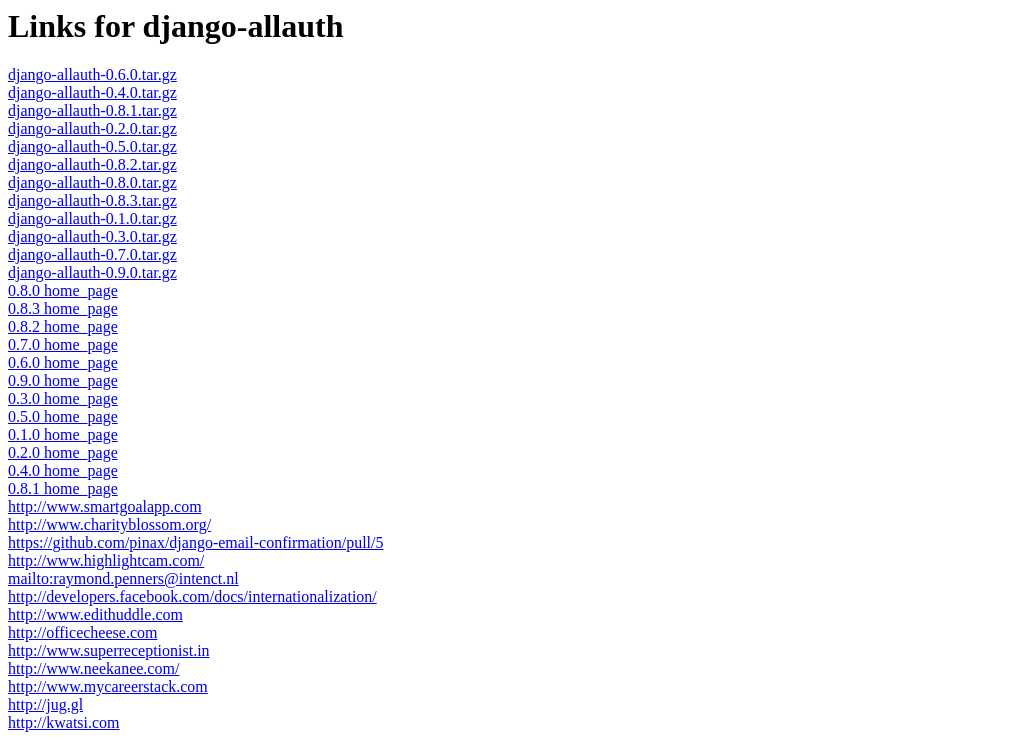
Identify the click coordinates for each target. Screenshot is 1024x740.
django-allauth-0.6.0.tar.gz (92, 74)
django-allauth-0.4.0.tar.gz (92, 92)
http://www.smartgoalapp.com (105, 506)
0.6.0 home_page (63, 362)
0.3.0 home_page (63, 398)
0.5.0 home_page (63, 416)
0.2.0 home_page (63, 452)
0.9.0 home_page (63, 380)
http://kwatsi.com (64, 722)
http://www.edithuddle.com (95, 614)
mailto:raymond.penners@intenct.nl (123, 578)
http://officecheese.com (82, 632)
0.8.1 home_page (63, 488)
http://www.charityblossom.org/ (109, 524)
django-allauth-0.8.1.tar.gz (92, 110)
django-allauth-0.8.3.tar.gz (92, 200)
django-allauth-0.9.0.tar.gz (92, 272)
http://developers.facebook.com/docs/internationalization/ (192, 596)
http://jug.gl (45, 704)
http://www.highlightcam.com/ (106, 560)
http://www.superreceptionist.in (109, 650)
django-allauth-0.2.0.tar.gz (92, 128)
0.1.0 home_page (63, 434)
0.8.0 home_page (63, 290)
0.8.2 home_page (63, 326)
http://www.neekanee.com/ (93, 668)
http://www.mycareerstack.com (108, 686)
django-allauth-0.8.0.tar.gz (92, 182)
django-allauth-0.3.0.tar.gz (92, 236)
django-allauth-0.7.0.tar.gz (92, 254)
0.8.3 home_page (63, 308)
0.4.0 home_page (63, 470)
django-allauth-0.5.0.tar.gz (92, 146)
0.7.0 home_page (63, 344)
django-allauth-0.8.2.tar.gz (92, 164)
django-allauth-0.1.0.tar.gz (92, 218)
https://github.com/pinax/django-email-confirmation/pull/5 (196, 542)
